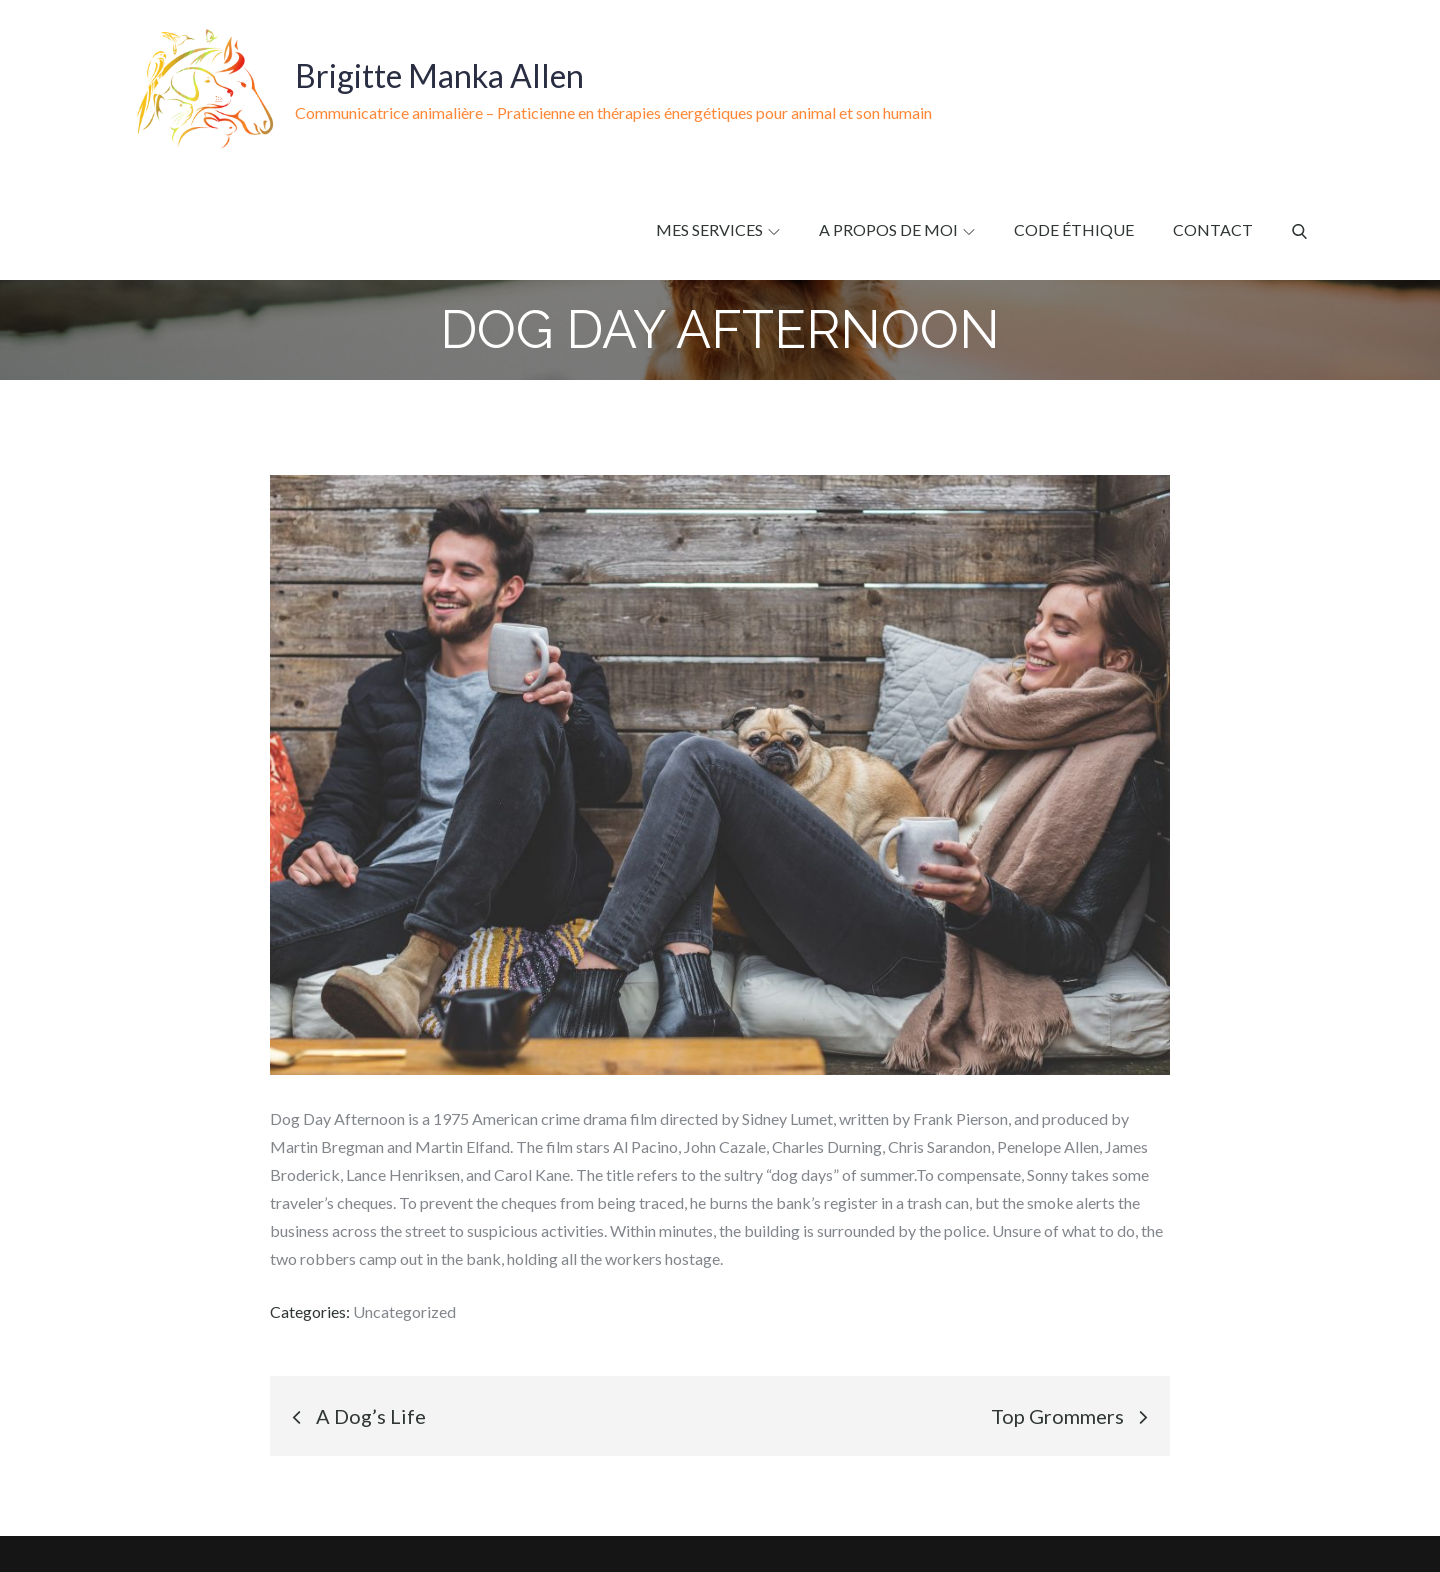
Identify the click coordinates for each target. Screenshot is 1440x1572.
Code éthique (1074, 229)
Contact (1213, 229)
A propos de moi (897, 229)
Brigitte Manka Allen (439, 75)
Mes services (718, 229)
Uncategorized (404, 1311)
